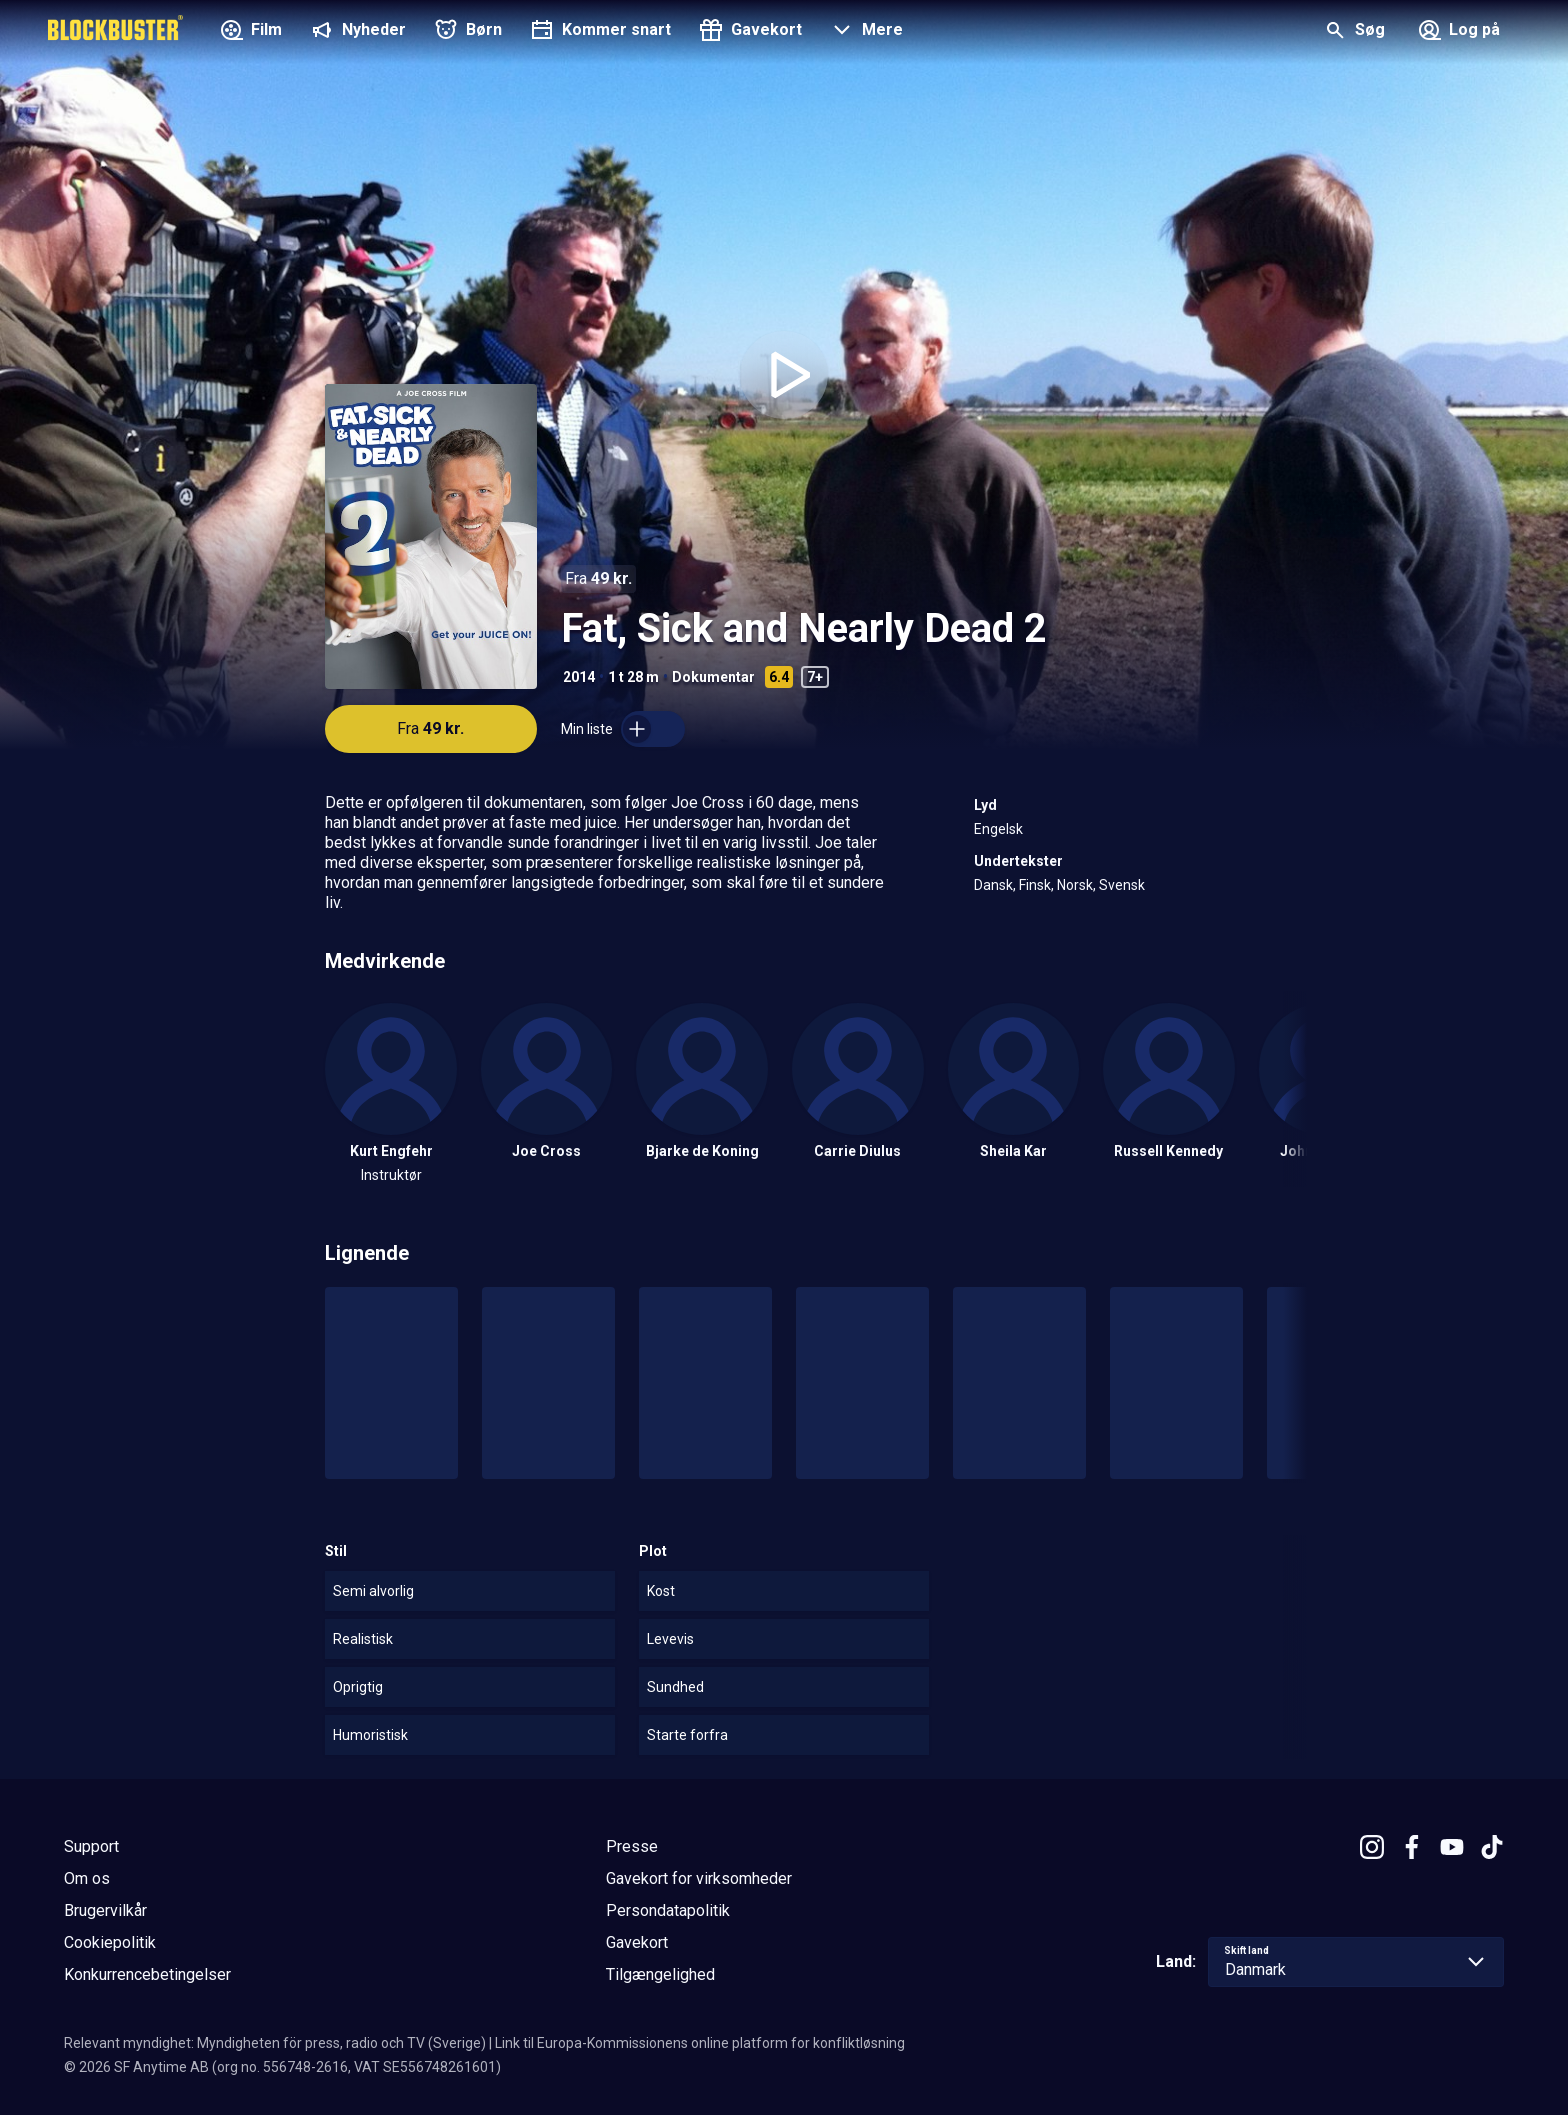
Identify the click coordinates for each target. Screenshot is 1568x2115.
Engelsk (998, 829)
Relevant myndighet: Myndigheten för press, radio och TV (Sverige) (275, 2043)
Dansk (993, 885)
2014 (579, 677)
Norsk (1075, 885)
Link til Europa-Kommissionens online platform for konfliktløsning (700, 2043)
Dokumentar (713, 677)
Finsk (1035, 885)
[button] (864, 32)
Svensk (1122, 885)
